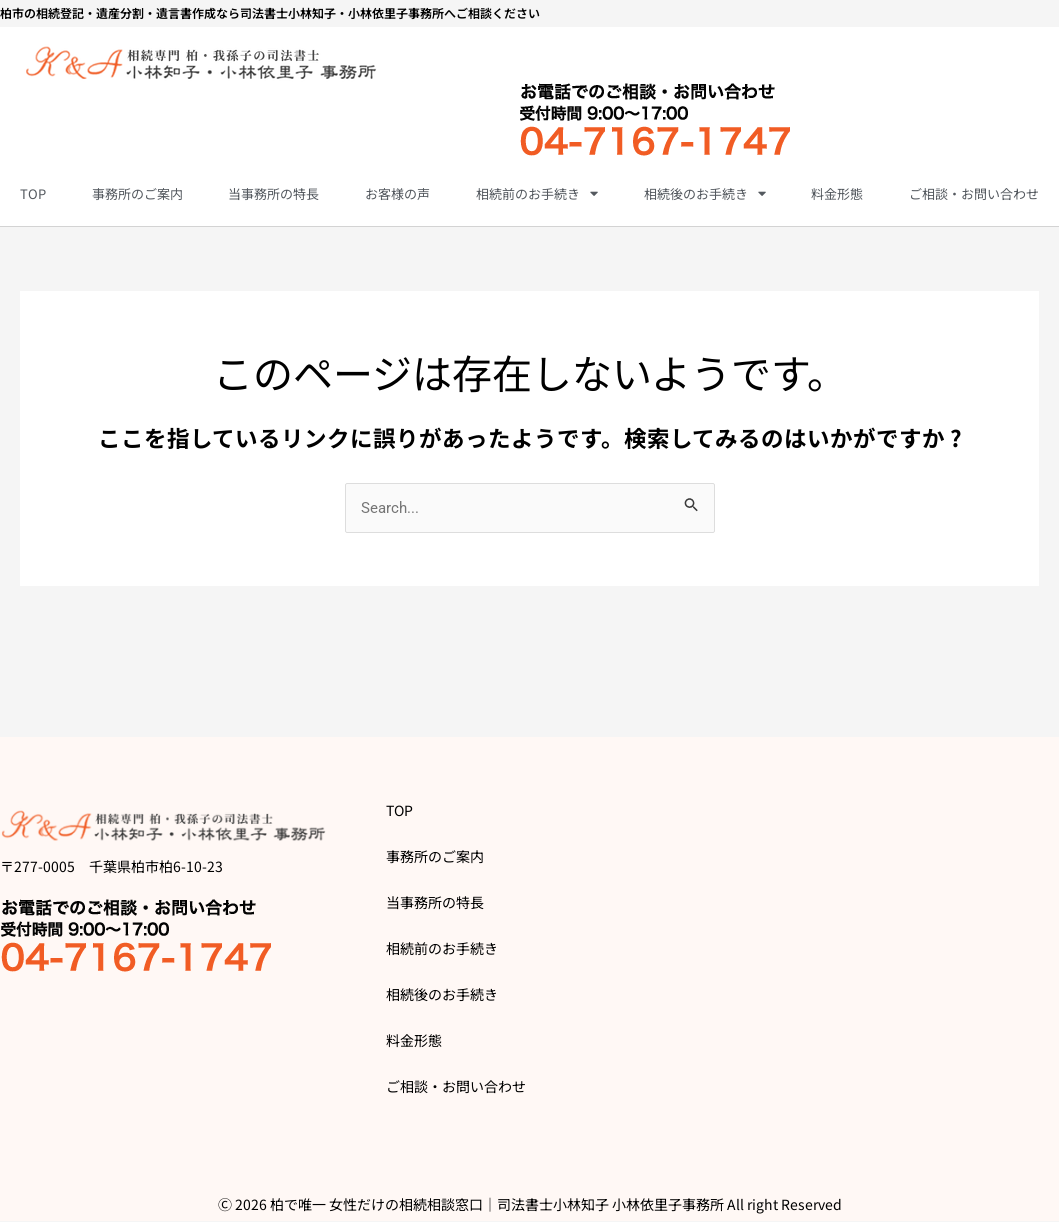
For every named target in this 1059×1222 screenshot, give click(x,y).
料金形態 (837, 193)
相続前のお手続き (537, 193)
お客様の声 (397, 193)
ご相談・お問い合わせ (974, 193)
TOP (33, 193)
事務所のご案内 (137, 193)
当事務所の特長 (273, 193)
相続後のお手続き (705, 193)
